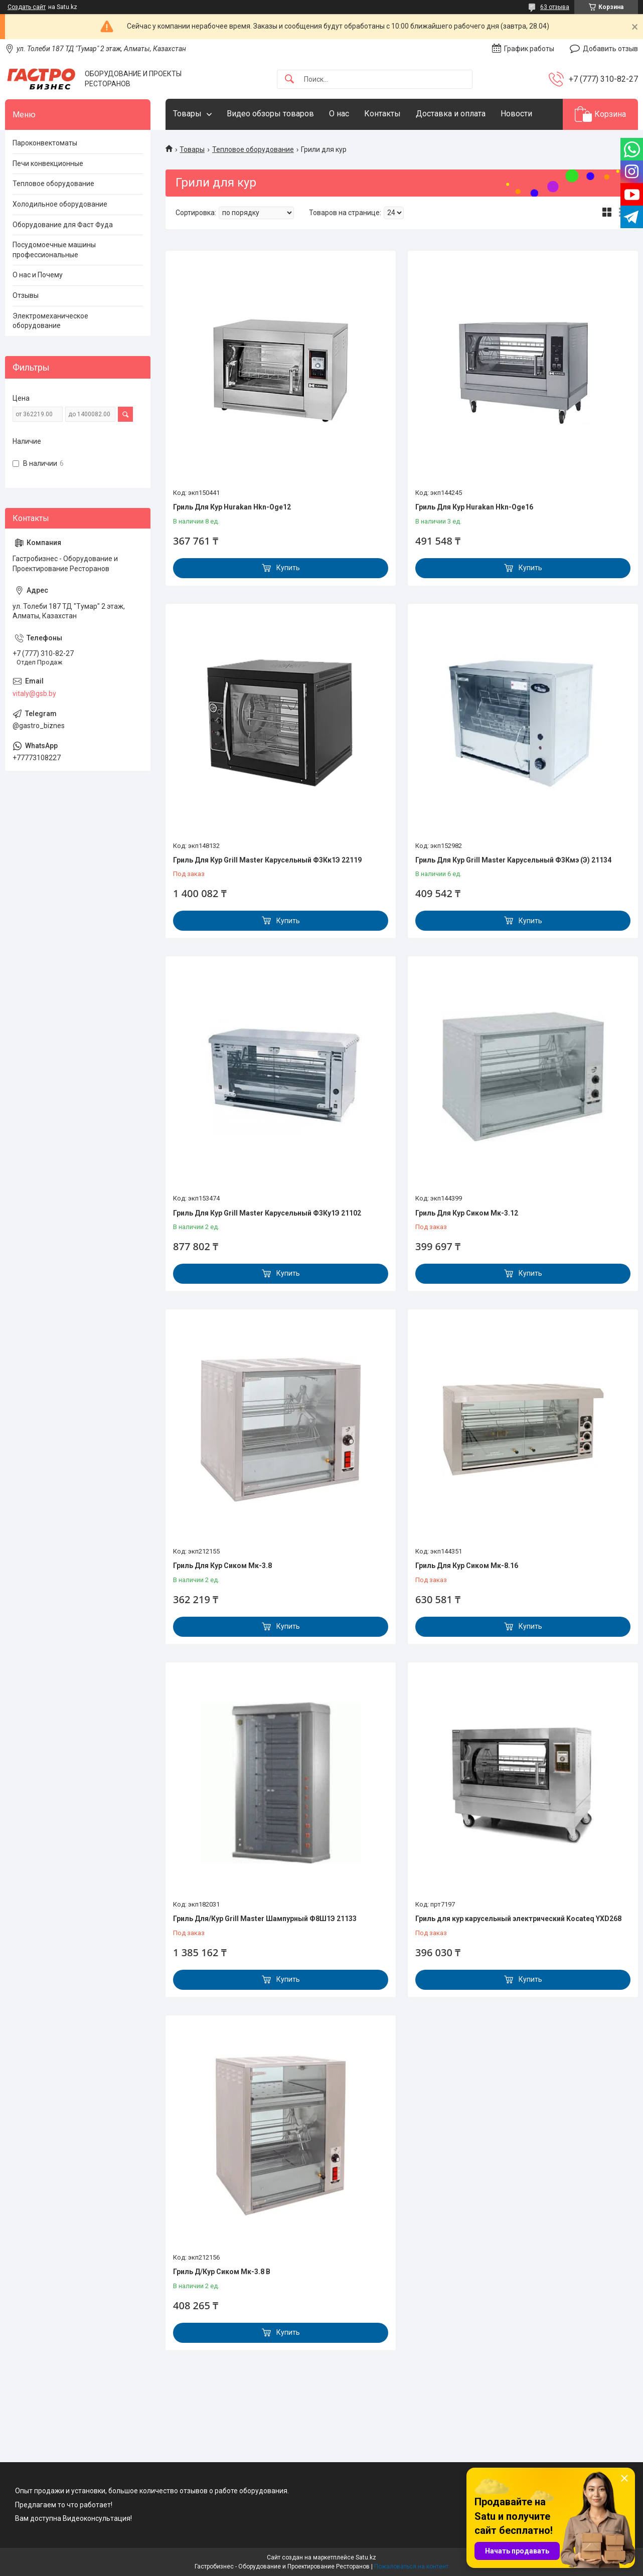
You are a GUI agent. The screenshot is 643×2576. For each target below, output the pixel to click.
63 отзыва (554, 7)
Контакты (382, 113)
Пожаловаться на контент (411, 2566)
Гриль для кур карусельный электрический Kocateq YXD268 (518, 1919)
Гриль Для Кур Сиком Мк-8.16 (466, 1566)
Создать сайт (27, 7)
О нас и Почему (38, 275)
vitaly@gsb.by (34, 694)
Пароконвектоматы (45, 143)
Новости (516, 113)
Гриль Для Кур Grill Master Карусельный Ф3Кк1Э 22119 (267, 860)
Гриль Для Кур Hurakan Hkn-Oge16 (474, 507)
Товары (187, 113)
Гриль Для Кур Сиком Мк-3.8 (222, 1566)
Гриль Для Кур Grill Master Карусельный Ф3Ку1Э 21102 (267, 1213)
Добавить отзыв (610, 49)
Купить (288, 568)
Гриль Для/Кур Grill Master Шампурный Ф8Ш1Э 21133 (265, 1919)
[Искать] (289, 79)
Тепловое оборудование (253, 149)
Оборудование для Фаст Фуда (63, 225)
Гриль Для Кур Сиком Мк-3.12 (466, 1213)
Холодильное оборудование (60, 204)
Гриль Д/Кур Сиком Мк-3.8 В (221, 2272)
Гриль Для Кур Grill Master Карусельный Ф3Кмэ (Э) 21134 (513, 860)
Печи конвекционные (48, 163)
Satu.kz (366, 2557)
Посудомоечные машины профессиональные (54, 250)
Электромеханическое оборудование (50, 321)
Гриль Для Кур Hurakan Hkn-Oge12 (232, 507)
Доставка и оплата (451, 113)
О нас (339, 113)
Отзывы (26, 295)
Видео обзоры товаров (270, 113)
